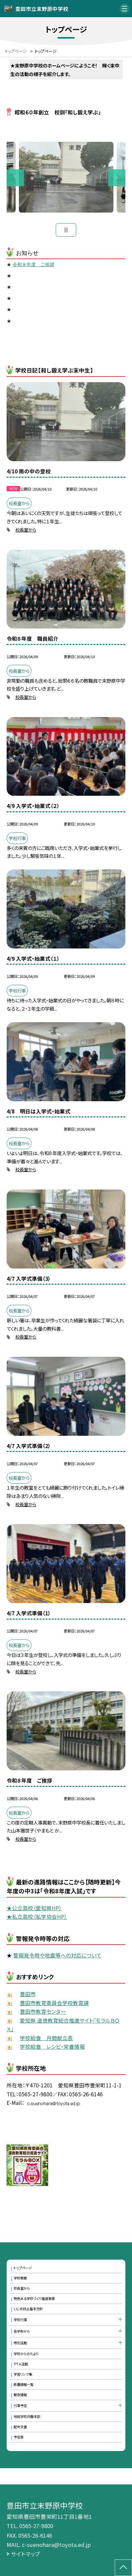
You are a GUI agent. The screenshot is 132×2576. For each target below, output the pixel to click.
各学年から (22, 2331)
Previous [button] (15, 177)
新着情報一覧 (23, 2384)
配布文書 (20, 2426)
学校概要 (20, 2277)
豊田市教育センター (43, 2011)
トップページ (23, 2267)
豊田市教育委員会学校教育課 (54, 2002)
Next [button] (116, 177)
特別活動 (20, 2342)
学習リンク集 (23, 2374)
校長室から (25, 529)
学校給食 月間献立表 (46, 2037)
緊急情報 (20, 2394)
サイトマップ (25, 2554)
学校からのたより (26, 2353)
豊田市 (28, 1993)
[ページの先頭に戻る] (123, 2568)
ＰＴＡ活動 (21, 2363)
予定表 (19, 2437)
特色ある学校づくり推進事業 (34, 2298)
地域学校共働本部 (27, 2416)
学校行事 (20, 2319)
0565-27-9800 (36, 2526)
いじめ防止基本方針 (28, 2308)
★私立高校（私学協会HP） (37, 1916)
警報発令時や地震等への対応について (57, 1955)
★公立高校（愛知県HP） (34, 1908)
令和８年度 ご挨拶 (33, 265)
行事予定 (20, 2405)
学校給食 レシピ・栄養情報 (52, 2046)
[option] (66, 177)
